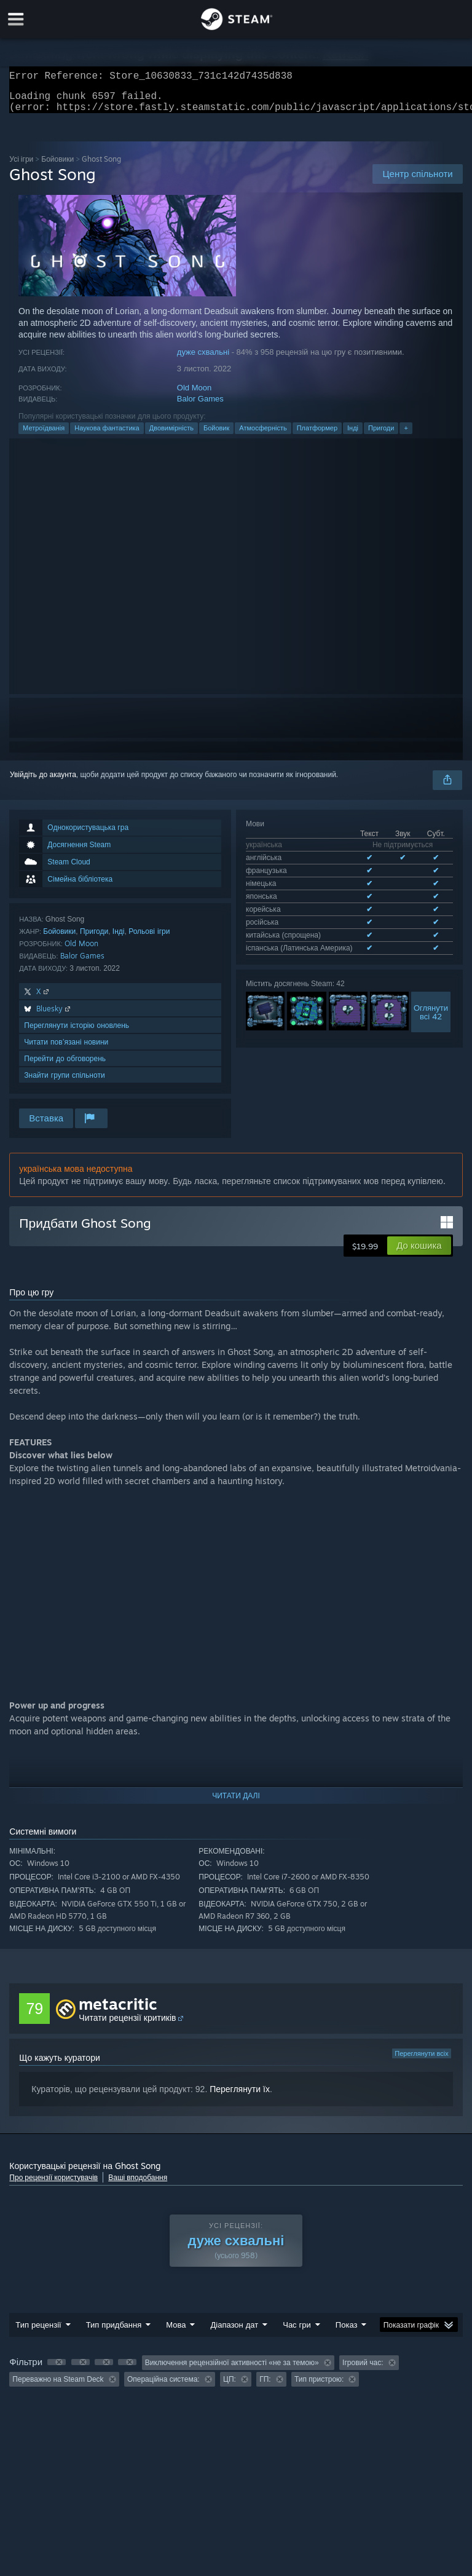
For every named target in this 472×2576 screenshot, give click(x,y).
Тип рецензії (38, 2332)
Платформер (317, 435)
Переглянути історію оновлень (76, 1032)
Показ (347, 2332)
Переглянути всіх (421, 2060)
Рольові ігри (149, 938)
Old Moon (194, 395)
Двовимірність (171, 435)
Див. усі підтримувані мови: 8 (295, 918)
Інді (352, 435)
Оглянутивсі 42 (431, 979)
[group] (235, 2378)
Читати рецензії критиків (127, 2025)
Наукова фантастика (107, 435)
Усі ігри (21, 166)
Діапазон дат (234, 2332)
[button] (419, 1253)
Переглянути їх (240, 2096)
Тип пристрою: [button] (319, 2386)
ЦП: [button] (229, 2386)
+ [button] (405, 435)
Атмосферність (262, 435)
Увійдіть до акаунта (43, 782)
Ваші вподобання (137, 2184)
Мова (176, 2332)
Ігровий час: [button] (362, 2370)
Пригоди (381, 435)
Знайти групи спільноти (64, 1082)
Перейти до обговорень (65, 1065)
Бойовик (216, 435)
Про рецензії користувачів (53, 2184)
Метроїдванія (44, 435)
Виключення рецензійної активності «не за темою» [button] (232, 2370)
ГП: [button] (264, 2386)
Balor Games (200, 406)
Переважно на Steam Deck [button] (57, 2386)
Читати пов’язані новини (66, 1049)
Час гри (297, 2332)
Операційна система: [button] (163, 2386)
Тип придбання (114, 2332)
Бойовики (57, 166)
